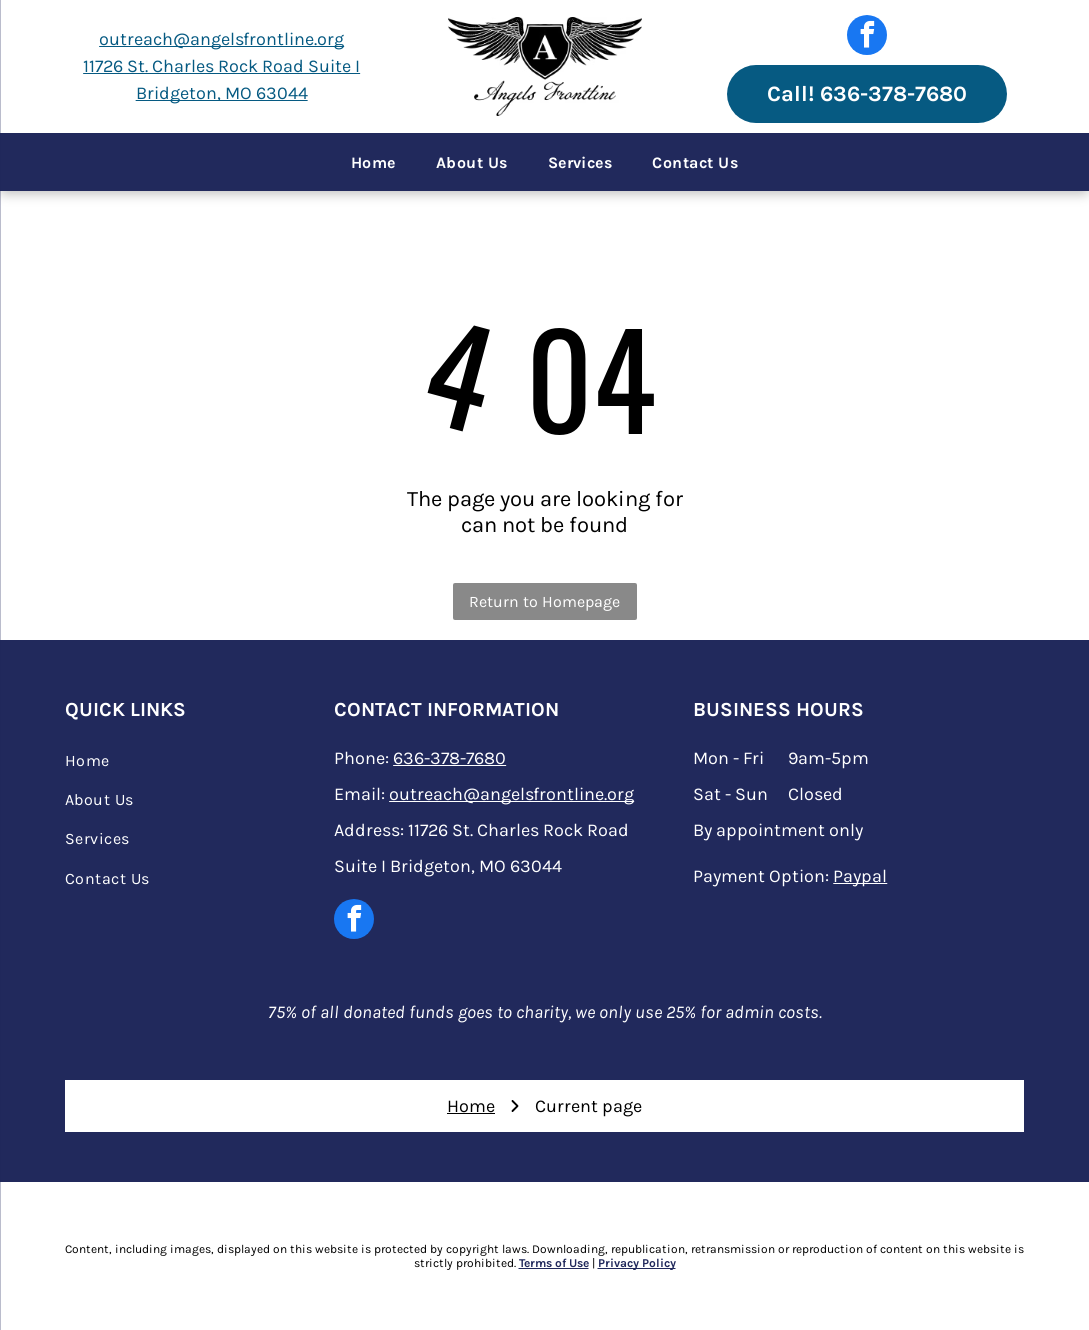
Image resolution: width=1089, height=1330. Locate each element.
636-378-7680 (449, 758)
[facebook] (867, 37)
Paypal (860, 876)
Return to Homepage (544, 601)
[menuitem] (373, 162)
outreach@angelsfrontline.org (221, 39)
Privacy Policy (637, 1263)
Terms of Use (554, 1263)
